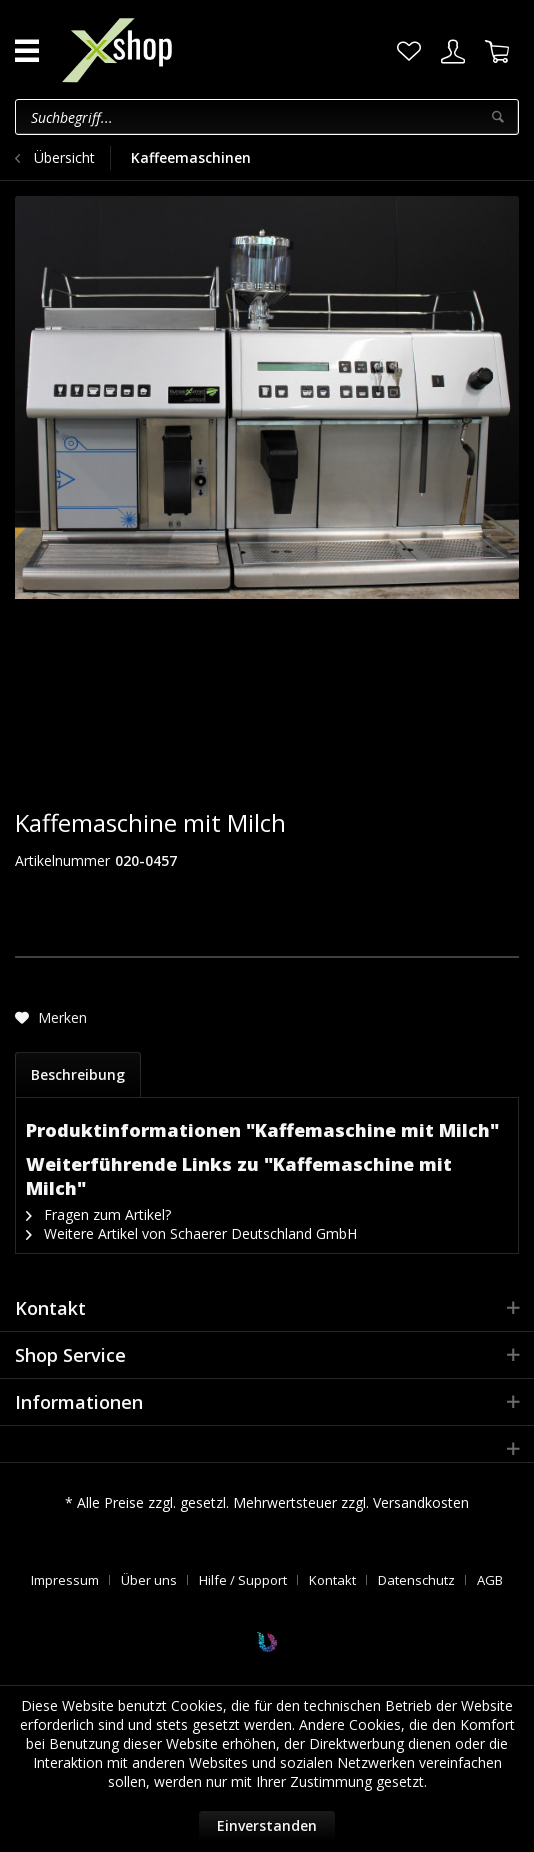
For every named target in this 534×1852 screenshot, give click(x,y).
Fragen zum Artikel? (98, 1214)
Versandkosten (421, 1502)
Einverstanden (267, 1825)
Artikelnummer (62, 860)
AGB (490, 1580)
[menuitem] (409, 52)
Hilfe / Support (243, 1580)
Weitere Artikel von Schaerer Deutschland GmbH (191, 1233)
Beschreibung (78, 1074)
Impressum (65, 1580)
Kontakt (332, 1580)
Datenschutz (416, 1580)
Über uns (149, 1580)
